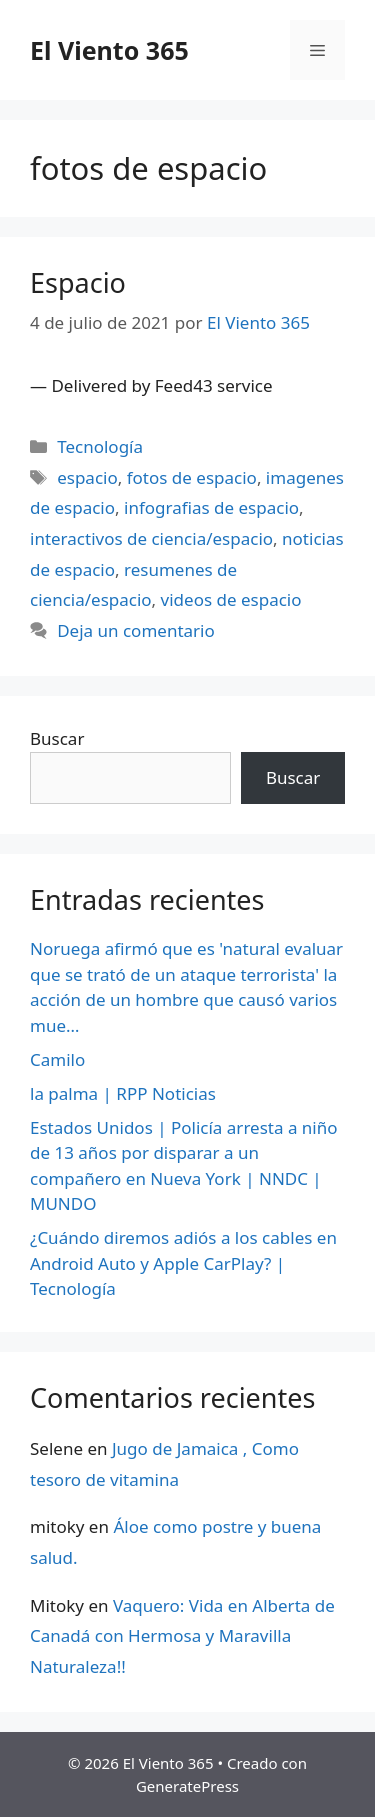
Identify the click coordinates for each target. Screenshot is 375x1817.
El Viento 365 (109, 50)
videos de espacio (231, 599)
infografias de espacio (211, 507)
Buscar (57, 738)
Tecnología (100, 446)
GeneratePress (187, 1786)
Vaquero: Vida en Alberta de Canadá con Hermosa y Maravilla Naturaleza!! (182, 1636)
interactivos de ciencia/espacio (151, 538)
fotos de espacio (192, 477)
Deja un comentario (136, 630)
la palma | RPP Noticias (123, 1093)
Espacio (78, 282)
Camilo (57, 1059)
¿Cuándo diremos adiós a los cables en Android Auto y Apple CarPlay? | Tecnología (183, 1263)
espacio (87, 477)
